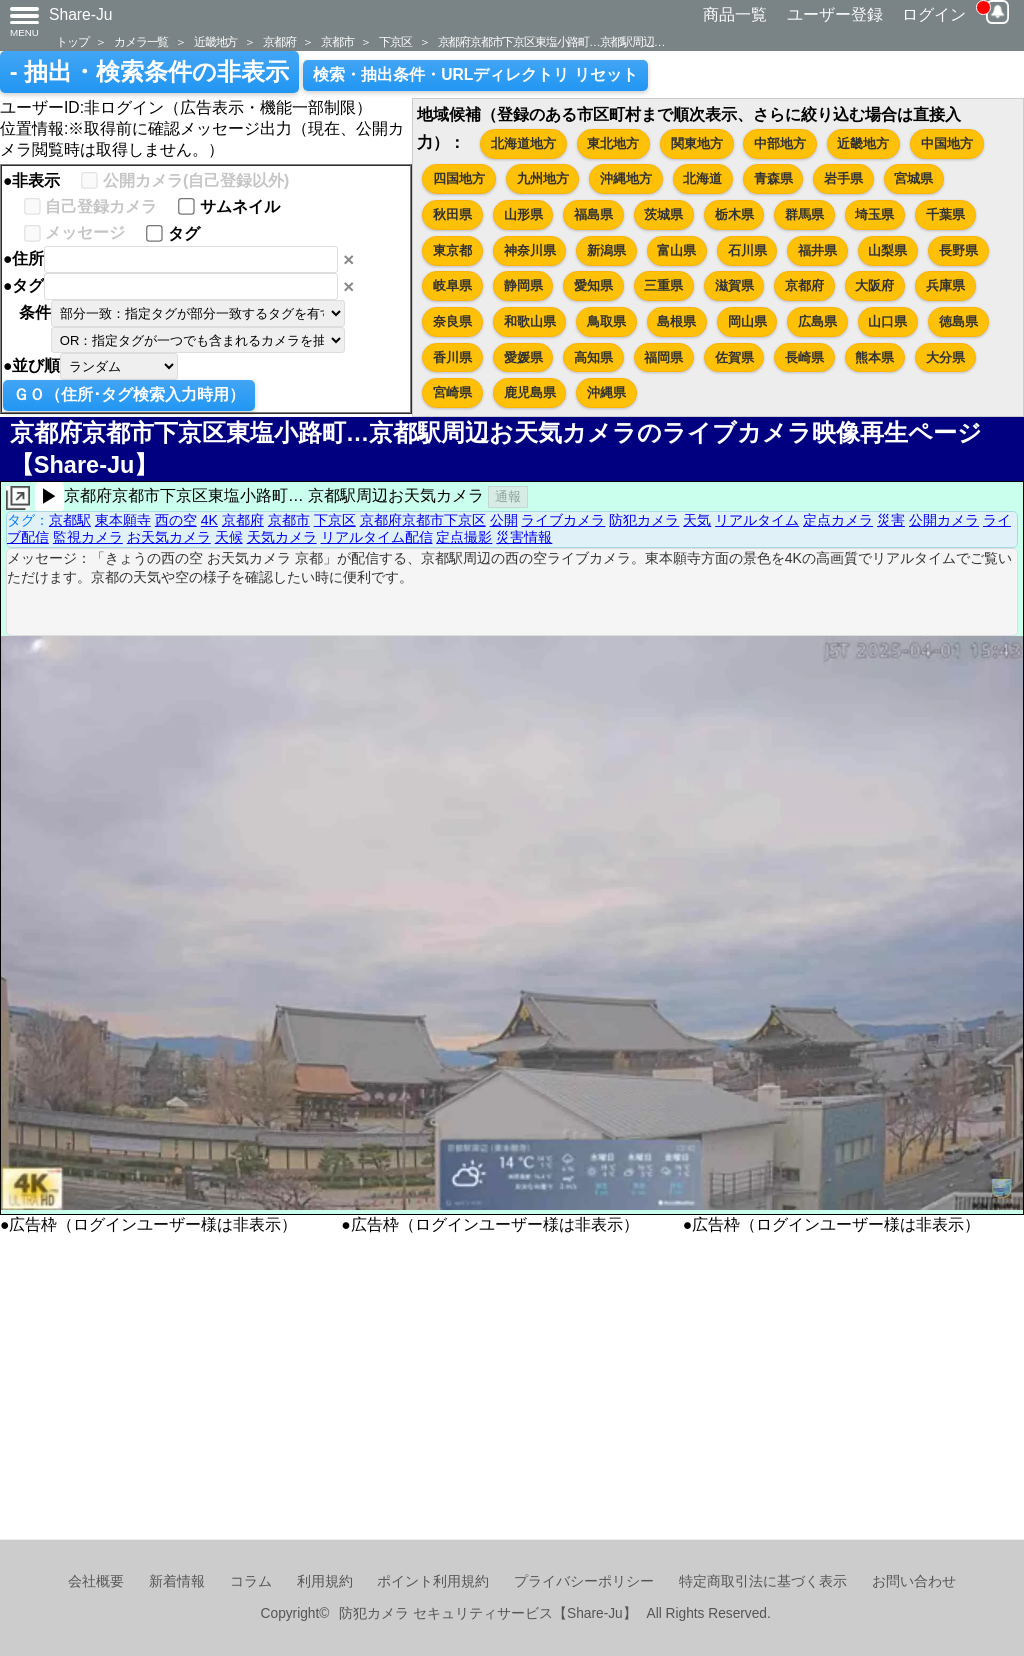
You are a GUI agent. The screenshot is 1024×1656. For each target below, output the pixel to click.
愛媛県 (523, 357)
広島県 (817, 321)
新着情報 (177, 1581)
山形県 (523, 214)
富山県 (676, 250)
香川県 (452, 357)
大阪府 (874, 285)
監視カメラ (88, 537)
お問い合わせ (914, 1581)
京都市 (337, 41)
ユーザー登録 (835, 14)
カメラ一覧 (141, 41)
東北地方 (613, 143)
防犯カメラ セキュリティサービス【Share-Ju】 (487, 1613)
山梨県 (887, 250)
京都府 (279, 41)
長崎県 (804, 357)
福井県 (817, 250)
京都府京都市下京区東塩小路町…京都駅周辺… (551, 41)
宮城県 (913, 178)
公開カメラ (944, 520)
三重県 (663, 285)
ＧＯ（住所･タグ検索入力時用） (129, 394)
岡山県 (747, 321)
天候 (229, 537)
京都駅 (70, 520)
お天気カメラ (169, 537)
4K (209, 520)
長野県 (958, 250)
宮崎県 (452, 392)
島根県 (676, 321)
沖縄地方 (626, 178)
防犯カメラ (644, 520)
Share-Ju (81, 14)
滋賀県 (734, 285)
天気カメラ (282, 537)
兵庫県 (945, 285)
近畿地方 (215, 41)
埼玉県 (874, 214)
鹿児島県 (530, 392)
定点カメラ (838, 520)
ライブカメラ (563, 520)
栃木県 (734, 214)
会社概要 (96, 1581)
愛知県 (593, 285)
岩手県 (843, 178)
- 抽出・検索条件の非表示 (149, 72)
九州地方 (543, 178)
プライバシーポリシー (584, 1581)
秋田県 (452, 214)
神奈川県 (530, 250)
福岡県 (663, 357)
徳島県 (958, 321)
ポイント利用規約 (433, 1581)
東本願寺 (123, 520)
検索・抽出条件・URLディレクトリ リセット (475, 74)
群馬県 (804, 214)
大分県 (945, 357)
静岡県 (523, 285)
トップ (72, 41)
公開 (504, 520)
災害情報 (524, 537)
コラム (251, 1581)
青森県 (773, 178)
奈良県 (452, 321)
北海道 (702, 178)
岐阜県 (452, 285)
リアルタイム (757, 520)
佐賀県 (734, 357)
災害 (891, 520)
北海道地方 (523, 143)
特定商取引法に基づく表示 (763, 1581)
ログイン (934, 14)
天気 (697, 520)
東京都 (452, 250)
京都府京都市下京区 (423, 520)
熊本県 (874, 357)
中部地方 (780, 143)
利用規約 (325, 1581)
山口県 (887, 321)
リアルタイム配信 (377, 537)
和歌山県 (530, 321)
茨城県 (663, 214)
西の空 (176, 520)
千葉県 (945, 214)
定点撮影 (464, 537)
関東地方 (697, 143)
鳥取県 (606, 321)
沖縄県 (606, 392)
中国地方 (947, 143)
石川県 (747, 250)
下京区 (395, 41)
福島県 (593, 214)
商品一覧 (735, 14)
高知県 (593, 357)
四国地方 (459, 178)
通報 (508, 496)
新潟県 (606, 250)
